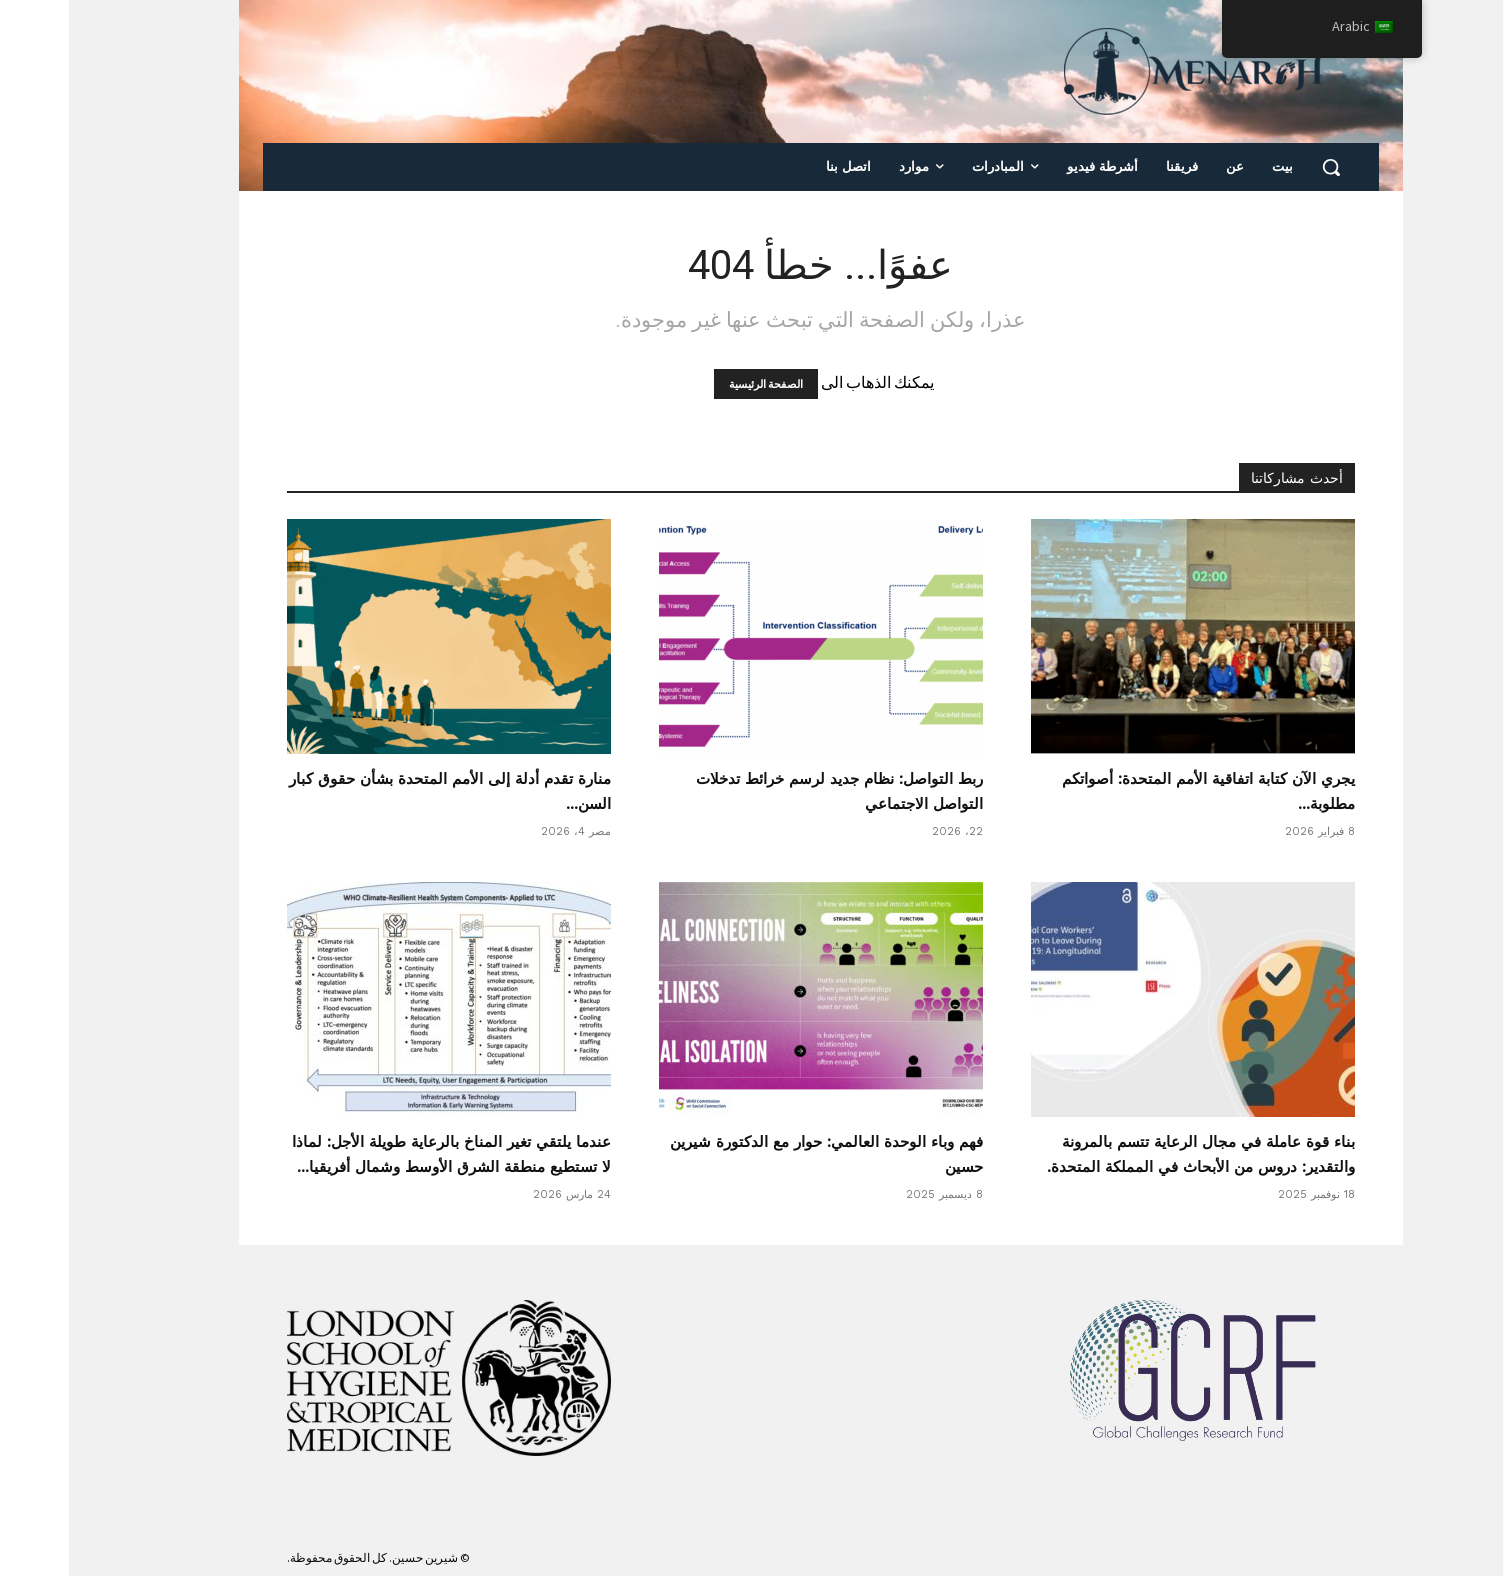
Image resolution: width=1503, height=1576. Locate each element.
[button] (1262, 167)
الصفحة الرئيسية (697, 384)
